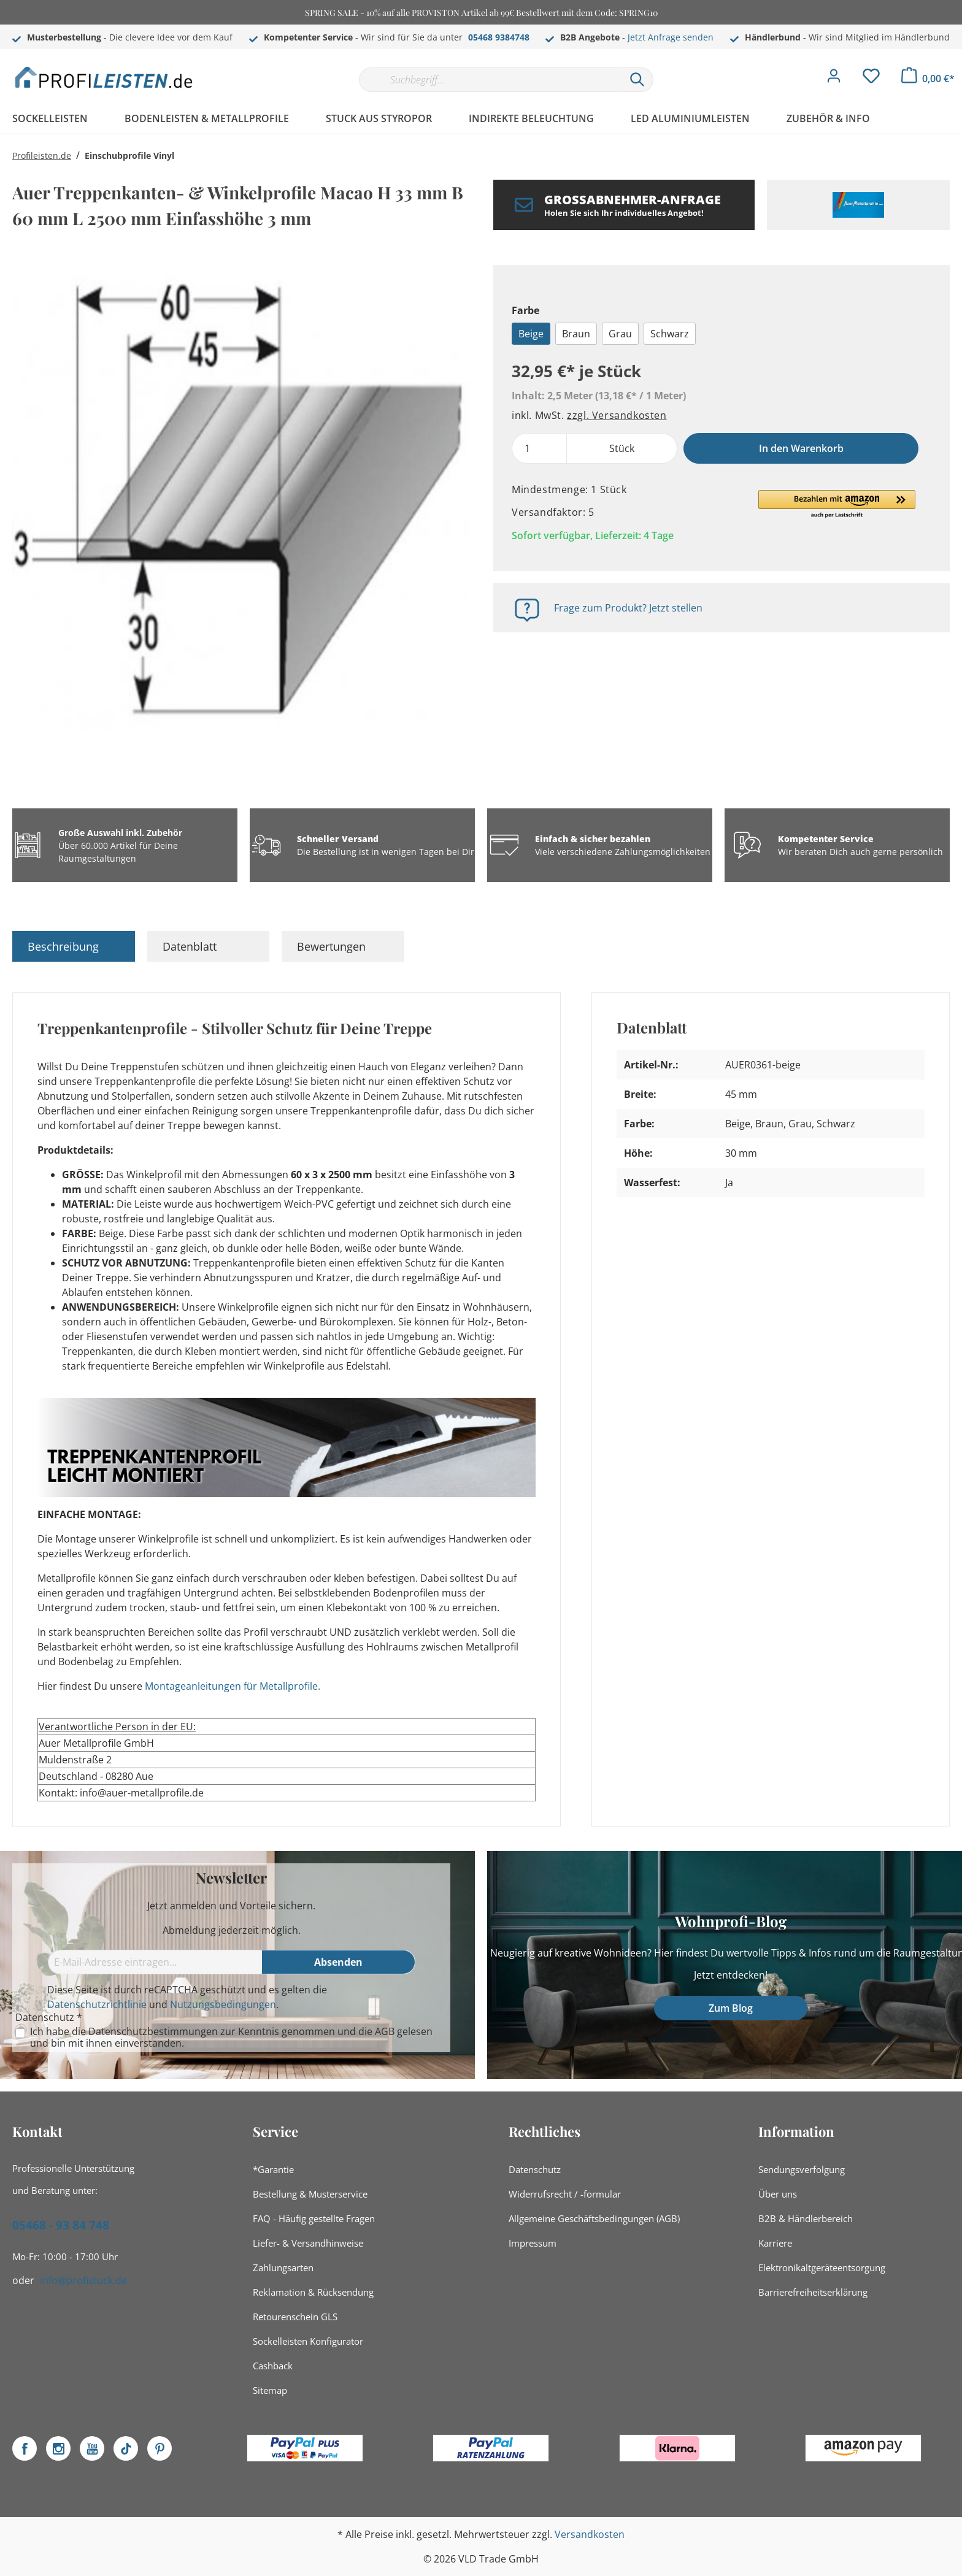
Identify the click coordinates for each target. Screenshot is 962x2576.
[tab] (73, 946)
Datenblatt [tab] (190, 946)
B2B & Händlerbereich (805, 2218)
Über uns (777, 2194)
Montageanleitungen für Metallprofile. (232, 1686)
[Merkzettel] (871, 79)
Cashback (273, 2365)
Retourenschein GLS (295, 2316)
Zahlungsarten (283, 2267)
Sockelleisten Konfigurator (308, 2341)
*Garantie (273, 2169)
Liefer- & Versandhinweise (308, 2243)
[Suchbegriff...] (490, 79)
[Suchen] (637, 79)
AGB (384, 2031)
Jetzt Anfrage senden (671, 37)
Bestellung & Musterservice (310, 2194)
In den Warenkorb (801, 448)
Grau (620, 333)
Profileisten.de (41, 155)
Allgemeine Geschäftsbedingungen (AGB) (594, 2218)
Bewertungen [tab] (331, 946)
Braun (576, 333)
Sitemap (270, 2390)
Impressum (532, 2243)
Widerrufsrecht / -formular (565, 2194)
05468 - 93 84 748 (60, 2225)
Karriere (775, 2243)
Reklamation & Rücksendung (313, 2292)
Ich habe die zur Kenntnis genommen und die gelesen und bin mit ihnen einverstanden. (231, 2037)
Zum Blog (731, 2008)
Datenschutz (535, 2169)
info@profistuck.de (83, 2280)
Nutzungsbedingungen (223, 2004)
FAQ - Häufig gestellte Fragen (314, 2218)
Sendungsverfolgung (801, 2169)
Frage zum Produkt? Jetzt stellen (628, 608)
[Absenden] (338, 1962)
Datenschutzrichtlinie (97, 2004)
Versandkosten (590, 2534)
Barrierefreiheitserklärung (813, 2292)
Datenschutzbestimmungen (153, 2031)
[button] (836, 504)
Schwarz (669, 333)
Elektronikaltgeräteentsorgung (821, 2267)
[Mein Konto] (833, 79)
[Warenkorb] (928, 78)
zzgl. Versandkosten (616, 415)
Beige (531, 333)
